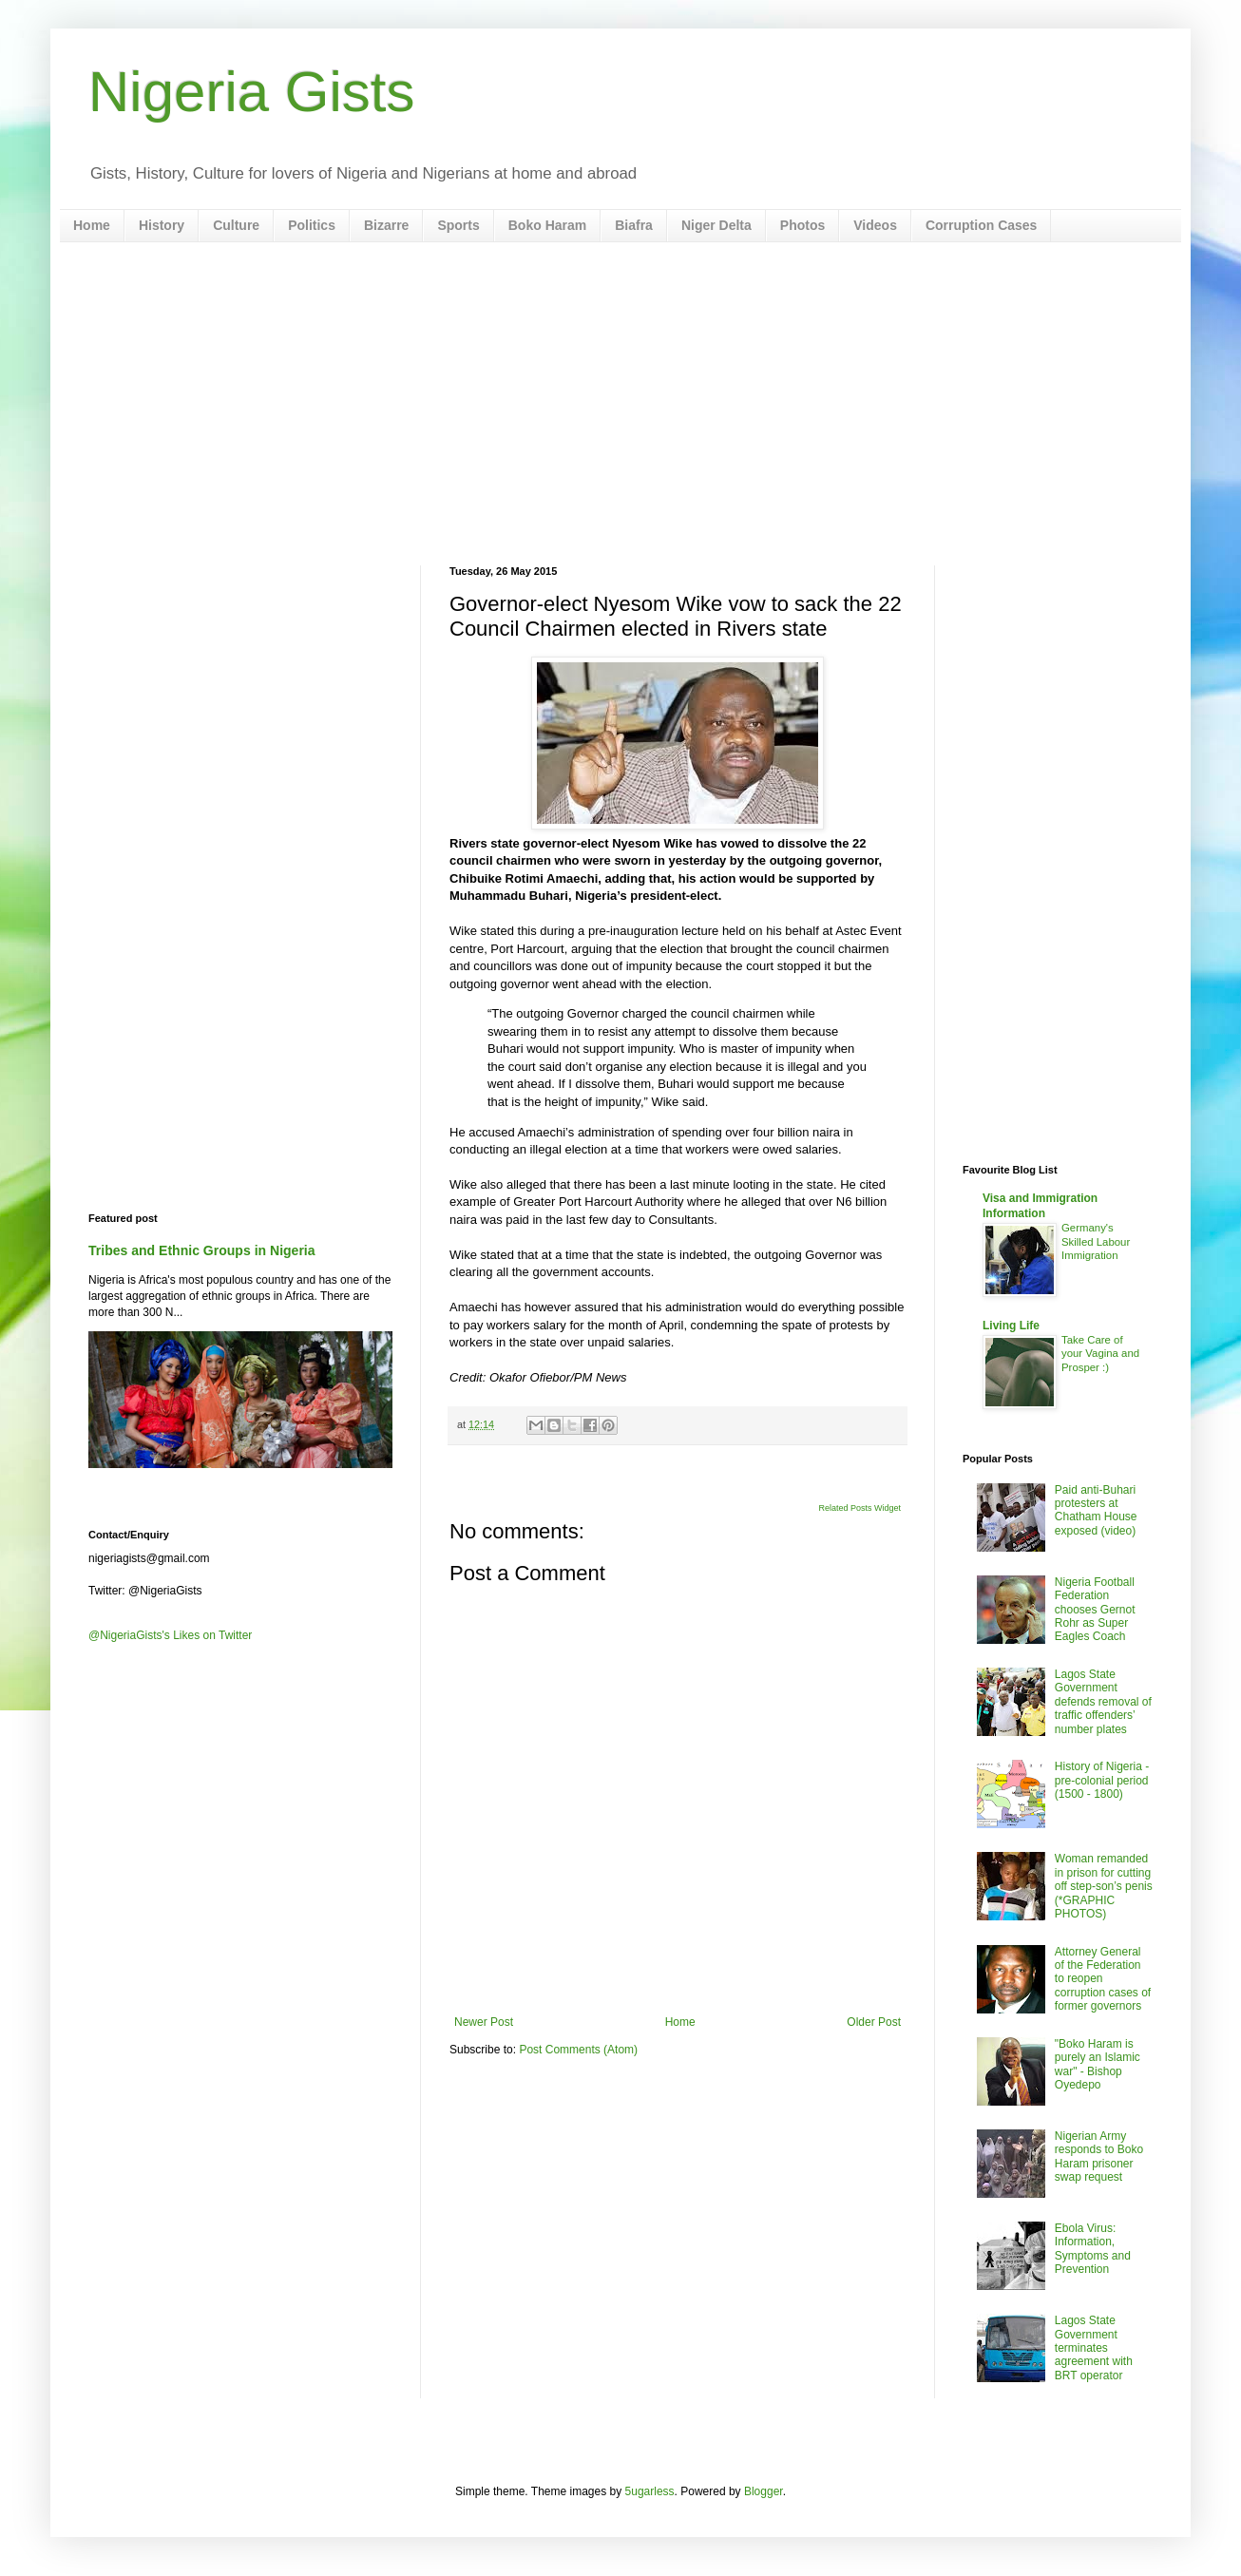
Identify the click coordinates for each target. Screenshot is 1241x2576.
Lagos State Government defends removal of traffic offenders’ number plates (1103, 1702)
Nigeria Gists (251, 92)
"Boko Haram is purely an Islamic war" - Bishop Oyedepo (1097, 2064)
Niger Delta (716, 225)
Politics (311, 225)
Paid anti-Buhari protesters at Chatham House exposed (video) (1096, 1510)
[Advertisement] (620, 404)
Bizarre (386, 225)
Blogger (763, 2491)
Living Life (1011, 1325)
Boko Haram (547, 225)
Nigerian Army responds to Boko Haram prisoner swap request (1099, 2156)
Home (91, 225)
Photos (802, 225)
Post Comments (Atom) (578, 2049)
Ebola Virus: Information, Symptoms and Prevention (1093, 2249)
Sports (458, 225)
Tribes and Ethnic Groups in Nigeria (201, 1250)
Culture (236, 225)
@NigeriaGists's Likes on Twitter (170, 1635)
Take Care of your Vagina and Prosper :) (1100, 1354)
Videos (875, 225)
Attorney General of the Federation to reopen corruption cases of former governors (1103, 1979)
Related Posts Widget (859, 1508)
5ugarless (650, 2491)
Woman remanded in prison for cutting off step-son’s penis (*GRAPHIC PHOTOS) (1104, 1886)
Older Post (874, 2022)
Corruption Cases (981, 225)
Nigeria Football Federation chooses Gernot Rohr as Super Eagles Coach (1095, 1609)
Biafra (634, 225)
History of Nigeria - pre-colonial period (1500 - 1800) (1102, 1780)
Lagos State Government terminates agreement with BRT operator (1094, 2348)
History (161, 225)
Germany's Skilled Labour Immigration (1095, 1242)
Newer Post (483, 2022)
